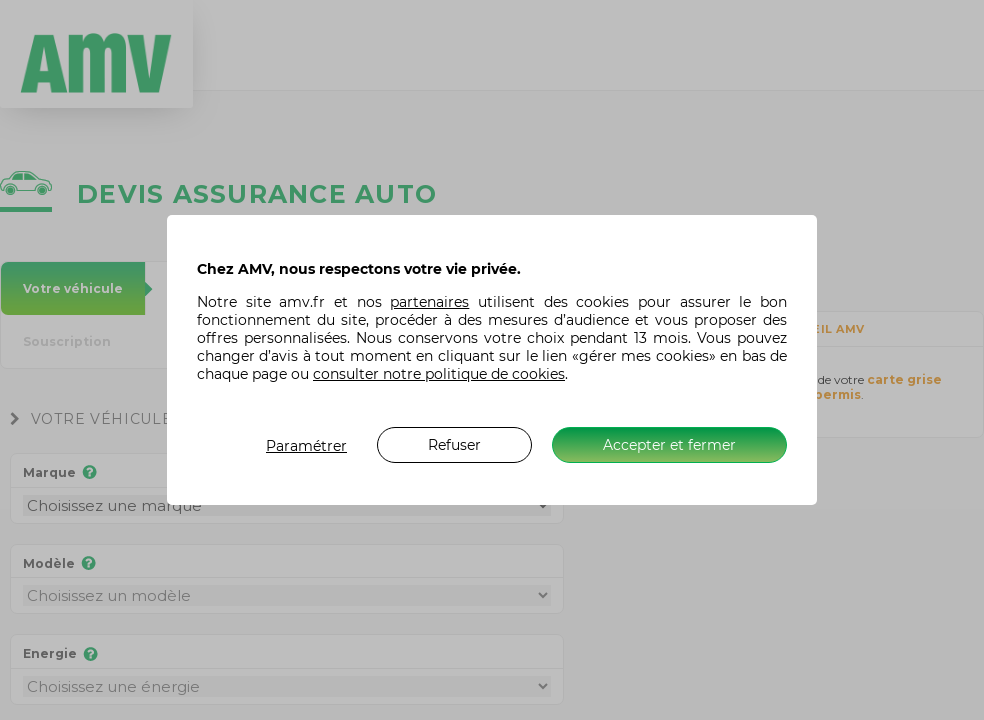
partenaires (429, 302)
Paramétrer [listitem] (306, 446)
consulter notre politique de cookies (439, 374)
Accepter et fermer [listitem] (669, 445)
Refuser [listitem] (454, 445)
